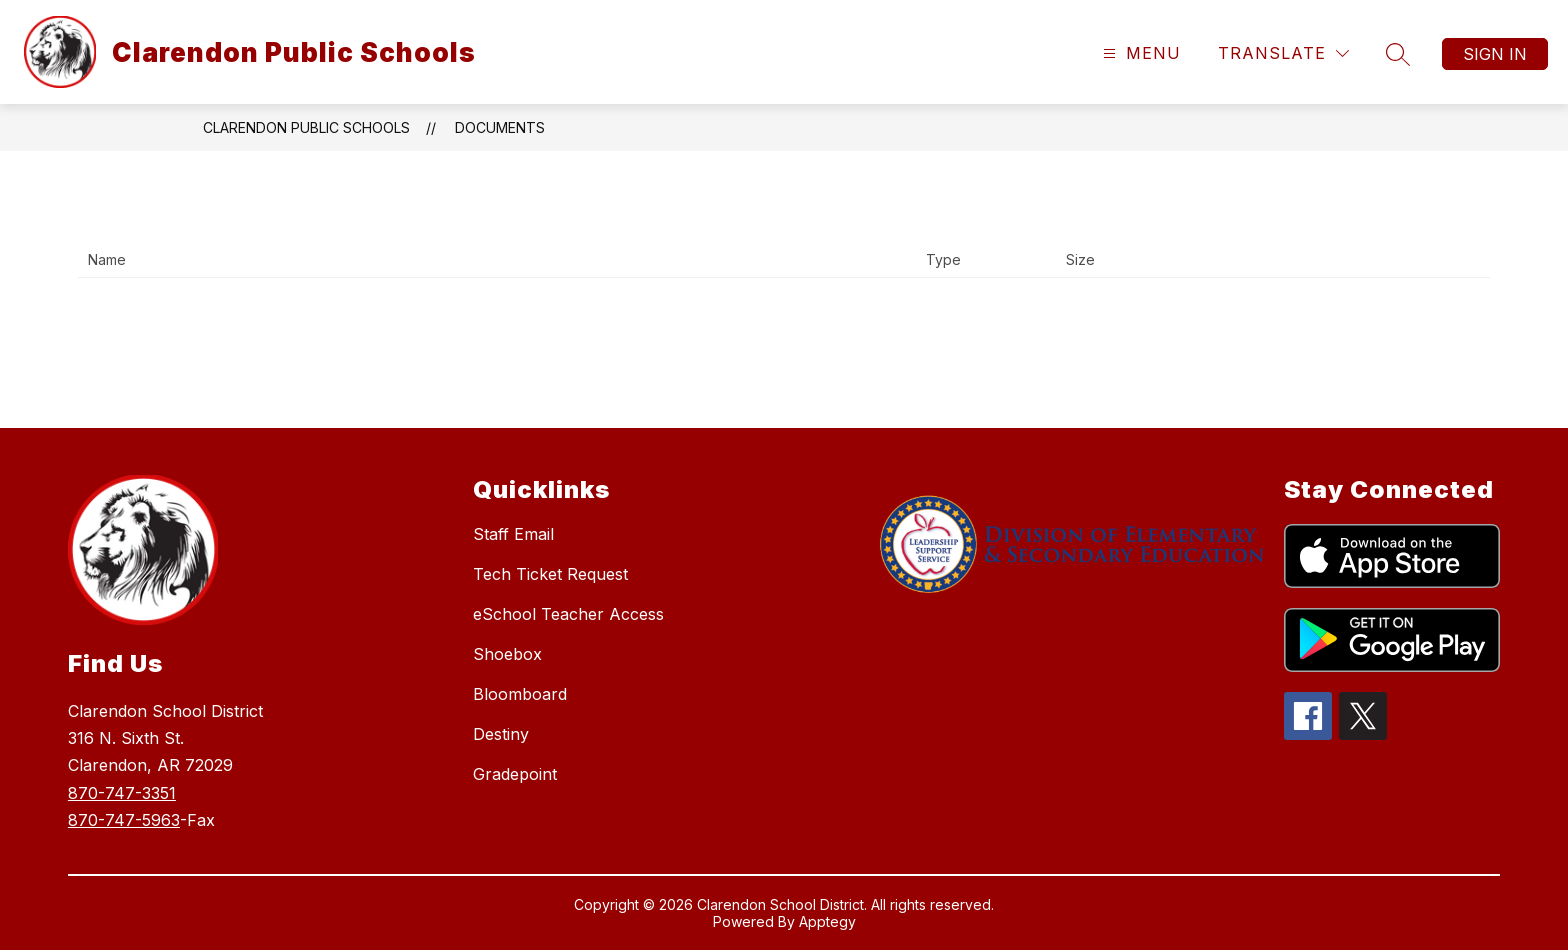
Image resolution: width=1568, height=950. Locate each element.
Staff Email (513, 534)
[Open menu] (1139, 53)
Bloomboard (520, 694)
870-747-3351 (122, 793)
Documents (500, 127)
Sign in (1495, 54)
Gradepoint (515, 774)
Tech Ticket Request (550, 574)
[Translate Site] (1283, 53)
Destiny (501, 734)
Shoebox (507, 654)
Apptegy (827, 921)
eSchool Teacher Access (568, 614)
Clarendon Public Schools (306, 127)
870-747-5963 (124, 820)
